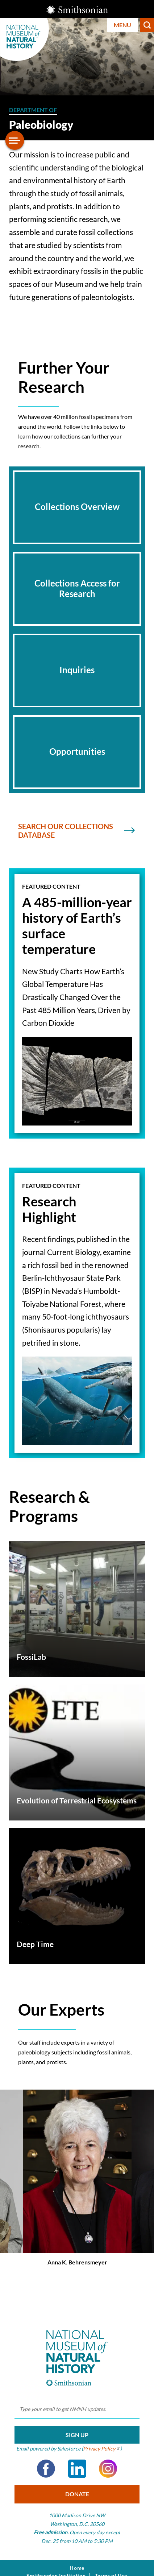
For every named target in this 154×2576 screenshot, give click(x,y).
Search (147, 25)
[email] (77, 2409)
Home (77, 2568)
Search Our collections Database (75, 830)
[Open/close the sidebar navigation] (14, 140)
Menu (122, 24)
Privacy (101, 2448)
